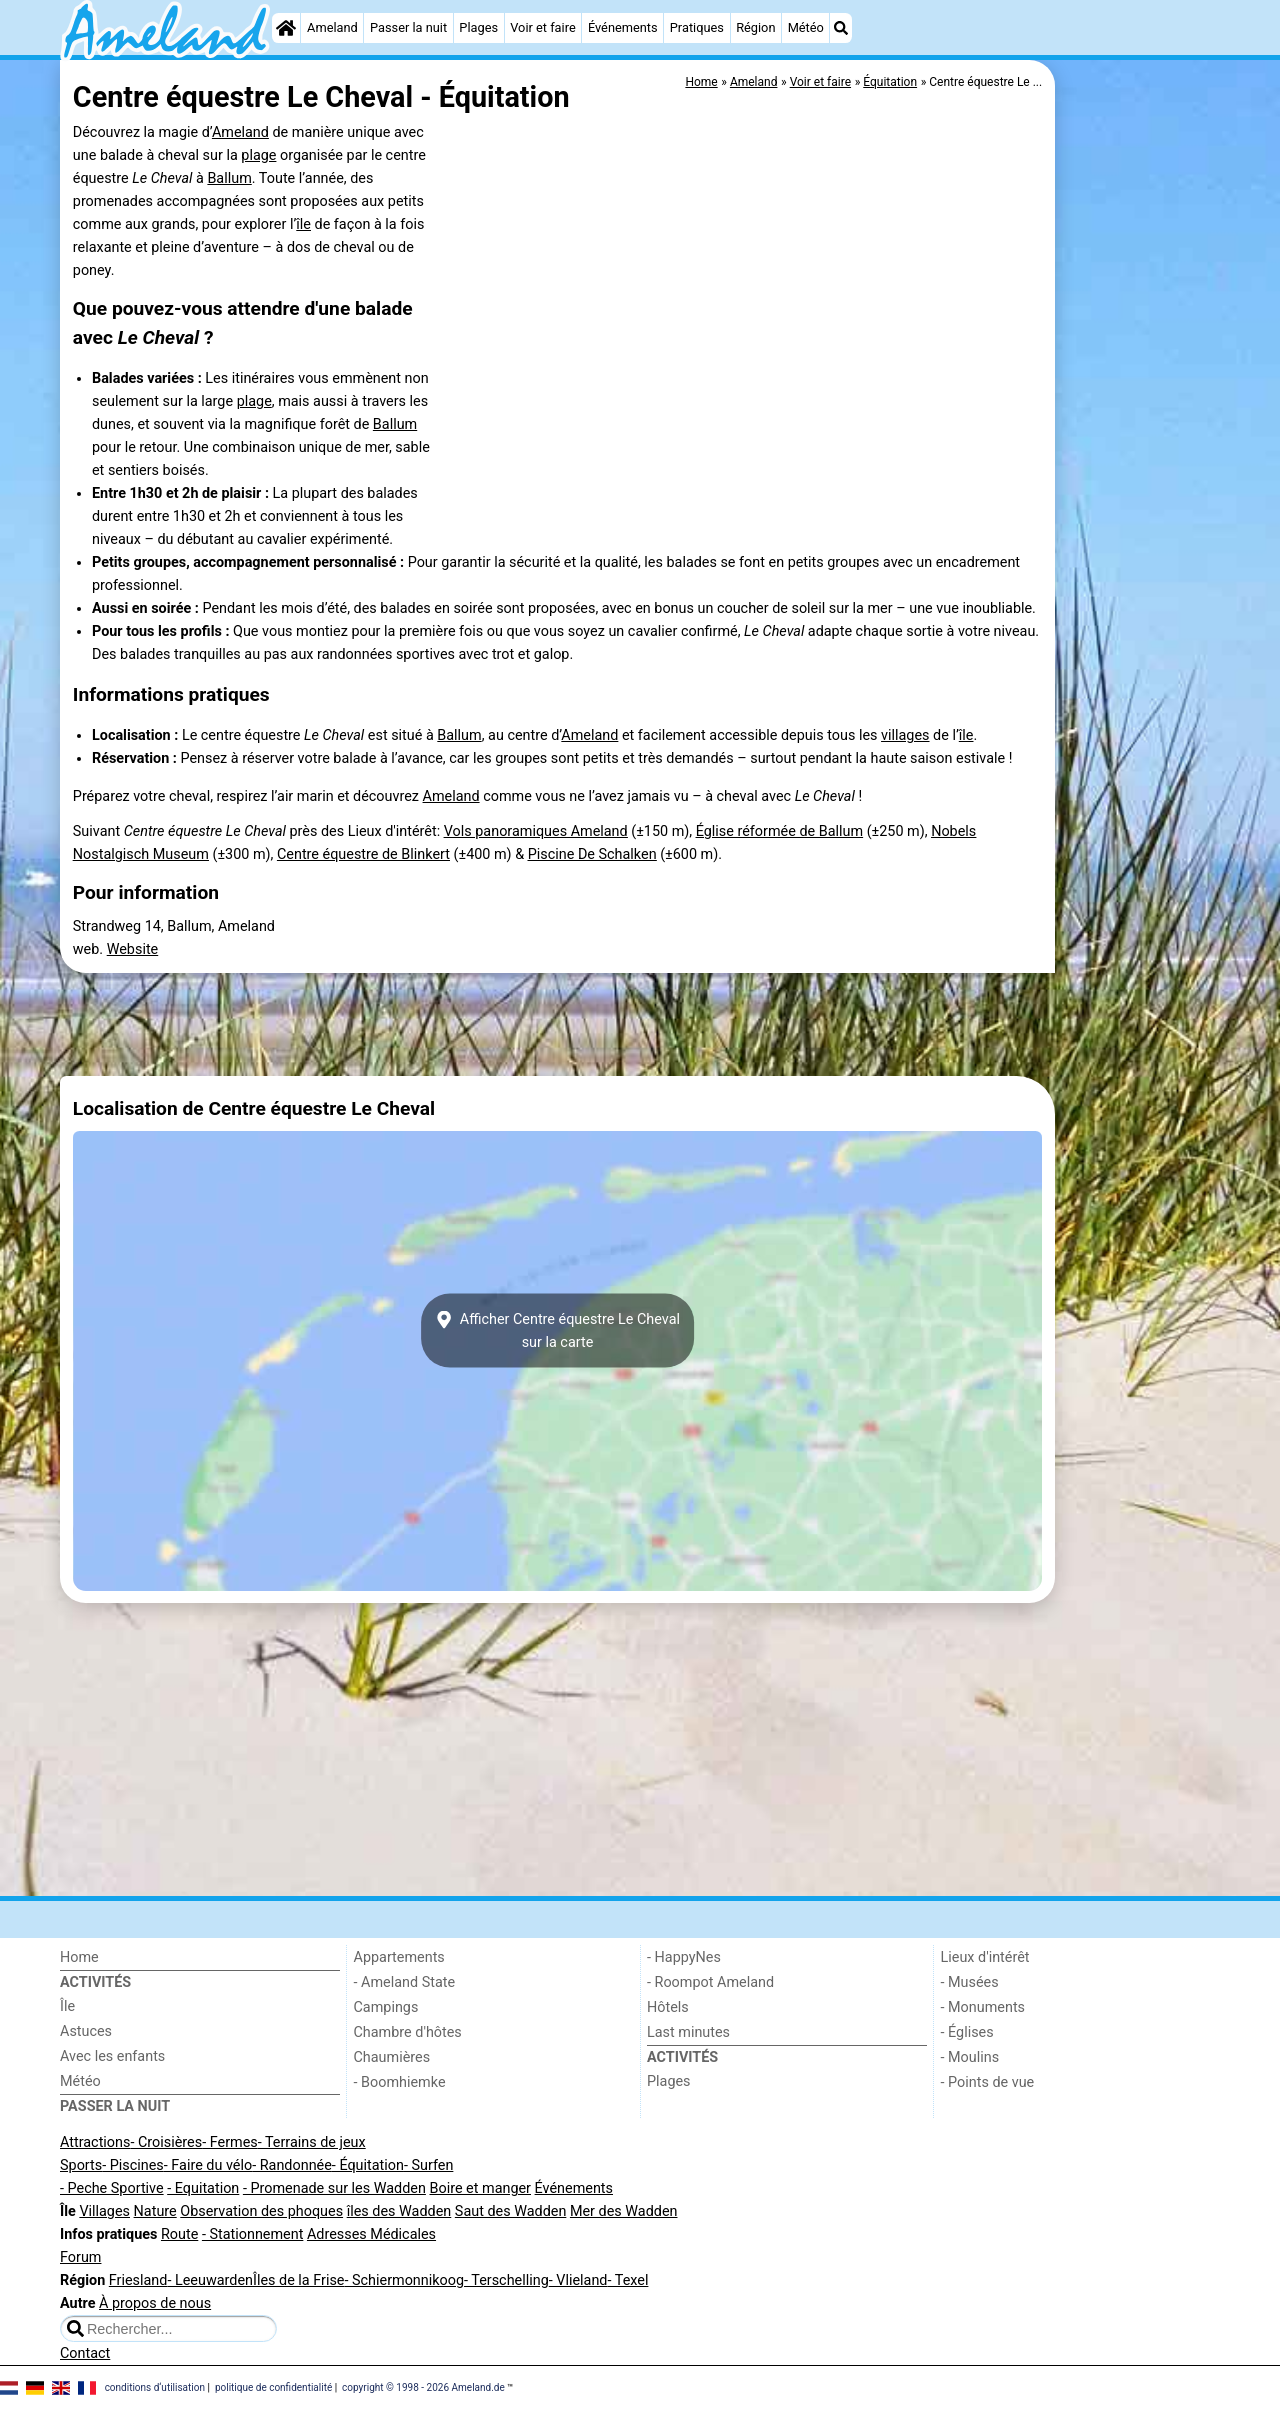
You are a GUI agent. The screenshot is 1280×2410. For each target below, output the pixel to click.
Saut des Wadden (511, 2211)
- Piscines (133, 2165)
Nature (155, 2211)
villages (905, 735)
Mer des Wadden (624, 2211)
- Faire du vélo (208, 2165)
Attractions (95, 2142)
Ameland (332, 27)
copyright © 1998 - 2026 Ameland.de (423, 2387)
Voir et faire (542, 27)
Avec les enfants (112, 2056)
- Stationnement (252, 2234)
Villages (104, 2211)
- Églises (967, 2032)
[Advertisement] (1140, 520)
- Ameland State (405, 1982)
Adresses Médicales (371, 2234)
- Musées (970, 1982)
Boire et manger (480, 2188)
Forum (80, 2257)
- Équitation (368, 2165)
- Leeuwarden (210, 2280)
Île (67, 2006)
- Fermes (230, 2142)
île (303, 224)
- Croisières (166, 2142)
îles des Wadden (399, 2211)
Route (179, 2234)
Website (133, 949)
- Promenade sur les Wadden (334, 2188)
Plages (478, 27)
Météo (806, 27)
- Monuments (983, 2007)
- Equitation (203, 2188)
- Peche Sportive (112, 2188)
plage (258, 155)
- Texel (627, 2280)
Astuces (86, 2031)
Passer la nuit (408, 27)
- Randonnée (292, 2165)
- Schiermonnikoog (404, 2280)
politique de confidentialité (273, 2387)
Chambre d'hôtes (408, 2032)
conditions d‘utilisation (155, 2387)
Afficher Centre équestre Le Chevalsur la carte (557, 1331)
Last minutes (688, 2032)
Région (755, 27)
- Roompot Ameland (710, 1982)
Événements (623, 27)
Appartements (399, 1957)
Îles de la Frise (298, 2280)
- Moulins (970, 2057)
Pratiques (697, 27)
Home (79, 1957)
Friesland (138, 2280)
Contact (85, 2353)
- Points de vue (988, 2082)
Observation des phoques (261, 2211)
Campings (386, 2007)
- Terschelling (506, 2280)
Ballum (229, 178)
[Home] (286, 28)
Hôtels (668, 2007)
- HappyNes (684, 1957)
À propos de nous (155, 2303)
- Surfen (428, 2165)
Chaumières (392, 2057)
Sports (81, 2165)
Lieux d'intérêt (985, 1957)
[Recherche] (841, 28)
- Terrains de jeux (312, 2142)
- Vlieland (578, 2280)
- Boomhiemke (400, 2082)
